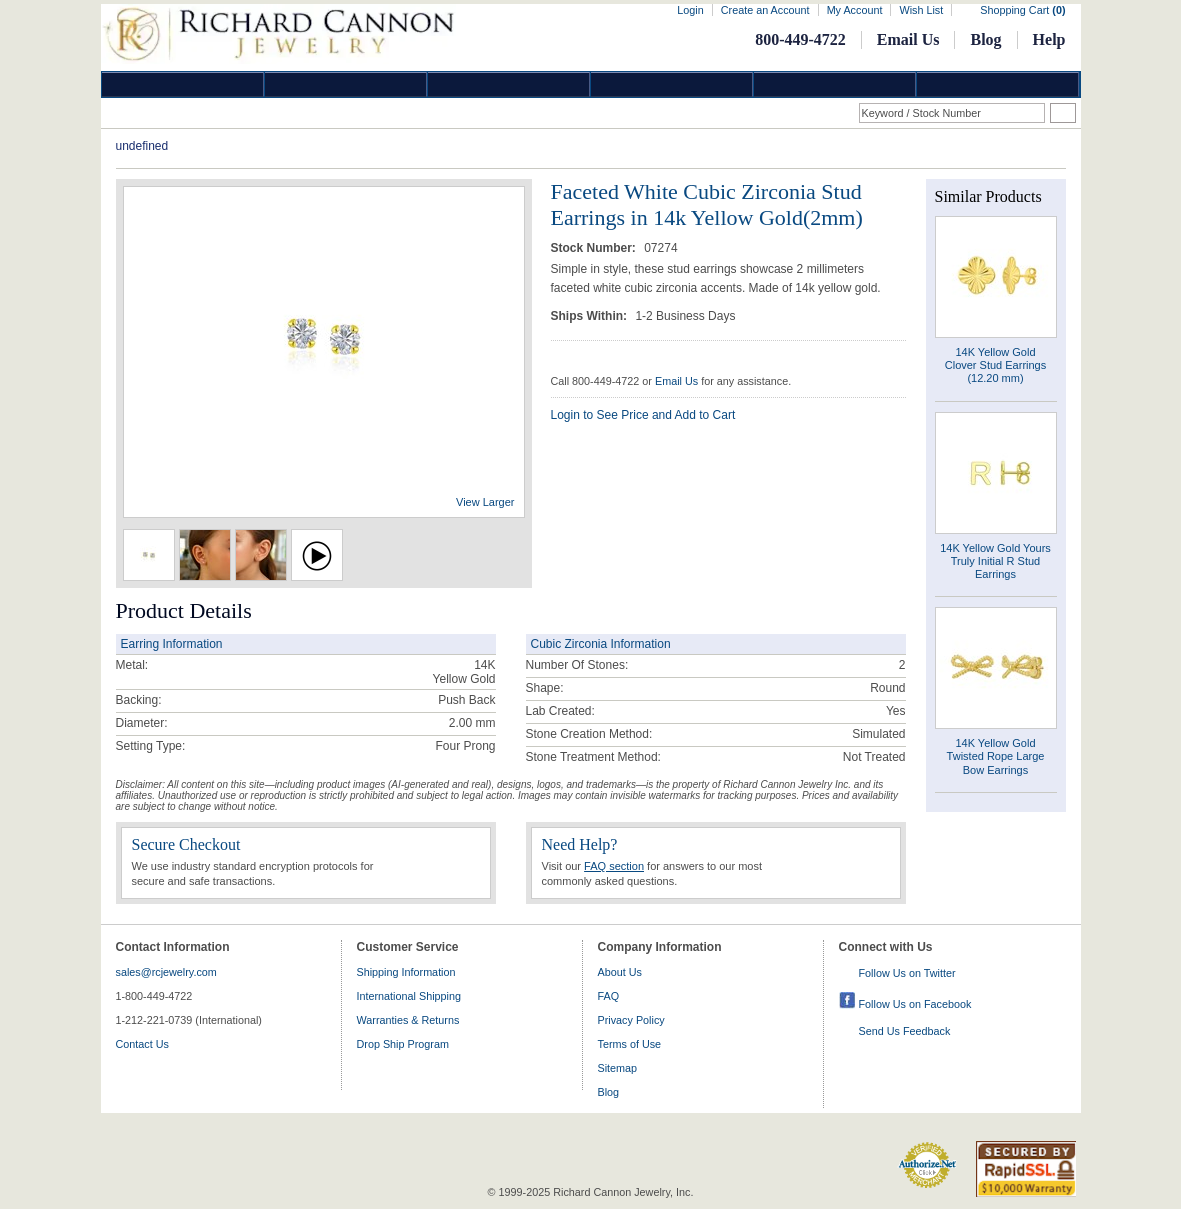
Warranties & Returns (408, 1020)
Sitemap (618, 1068)
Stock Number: (595, 248)
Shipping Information (406, 972)
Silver (509, 84)
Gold (346, 84)
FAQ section (614, 866)
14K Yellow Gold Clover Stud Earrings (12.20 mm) (996, 365)
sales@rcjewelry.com (166, 972)
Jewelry (672, 84)
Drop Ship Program (403, 1044)
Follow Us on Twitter (907, 973)
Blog (985, 39)
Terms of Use (630, 1044)
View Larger (485, 502)
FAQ (609, 996)
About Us (620, 972)
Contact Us (142, 1044)
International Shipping (409, 996)
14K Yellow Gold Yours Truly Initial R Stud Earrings (995, 561)
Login (690, 10)
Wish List (921, 10)
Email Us (908, 39)
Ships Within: (591, 316)
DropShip (998, 84)
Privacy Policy (631, 1020)
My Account (855, 10)
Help (1049, 39)
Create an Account (765, 10)
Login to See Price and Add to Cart (643, 415)
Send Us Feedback (905, 1031)
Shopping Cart (1022, 10)
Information (835, 84)
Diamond (183, 84)
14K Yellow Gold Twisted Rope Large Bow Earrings (996, 756)
